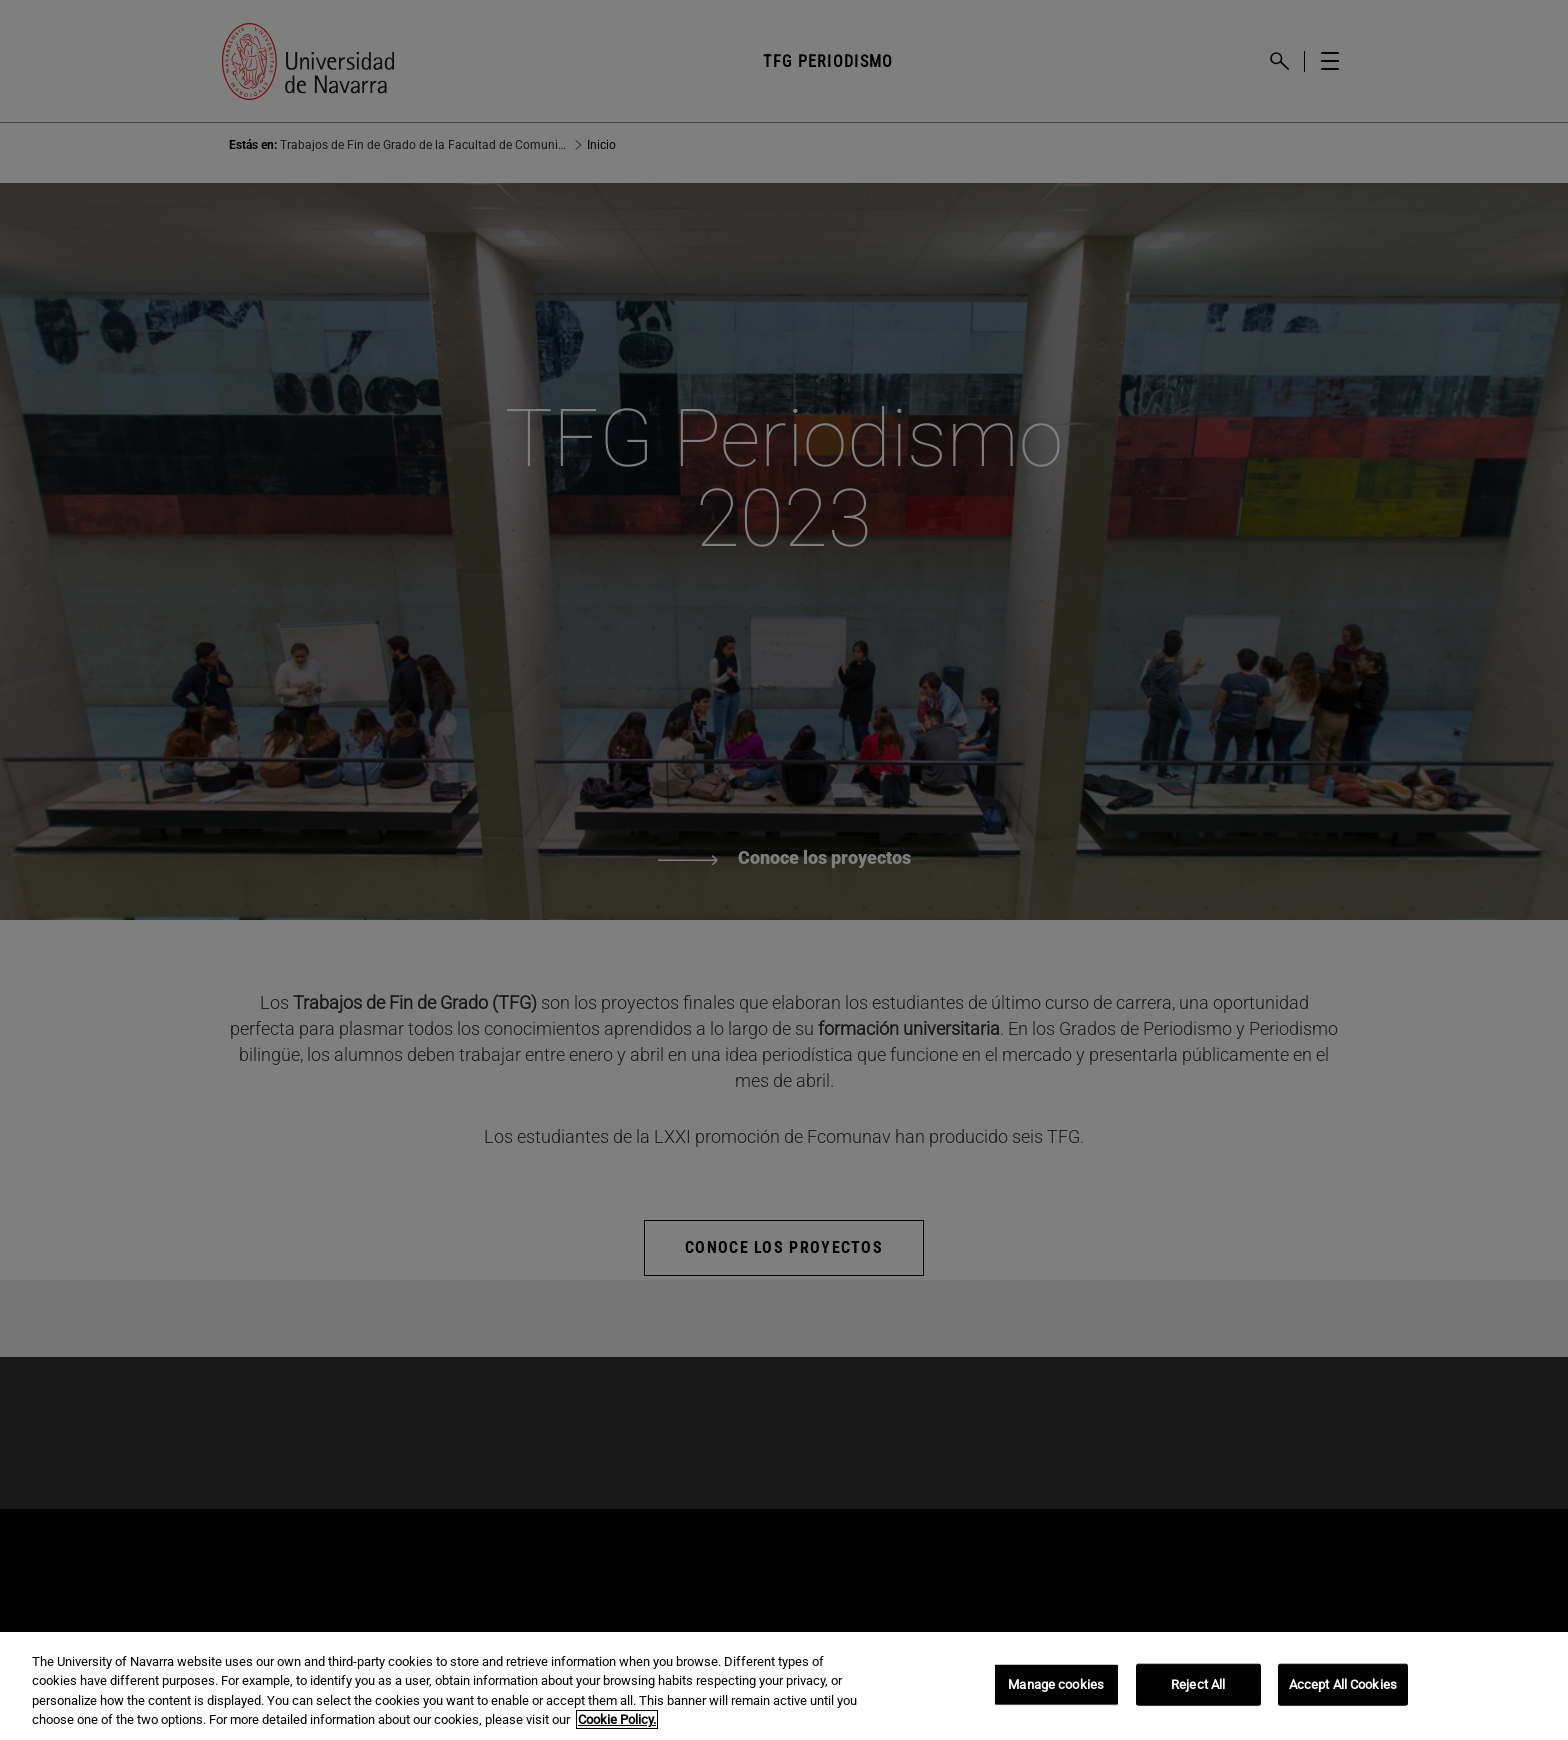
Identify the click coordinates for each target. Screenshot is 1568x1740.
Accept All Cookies (1343, 1684)
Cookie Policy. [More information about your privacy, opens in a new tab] (617, 1719)
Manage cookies (1056, 1684)
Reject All (1198, 1684)
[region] (784, 1686)
